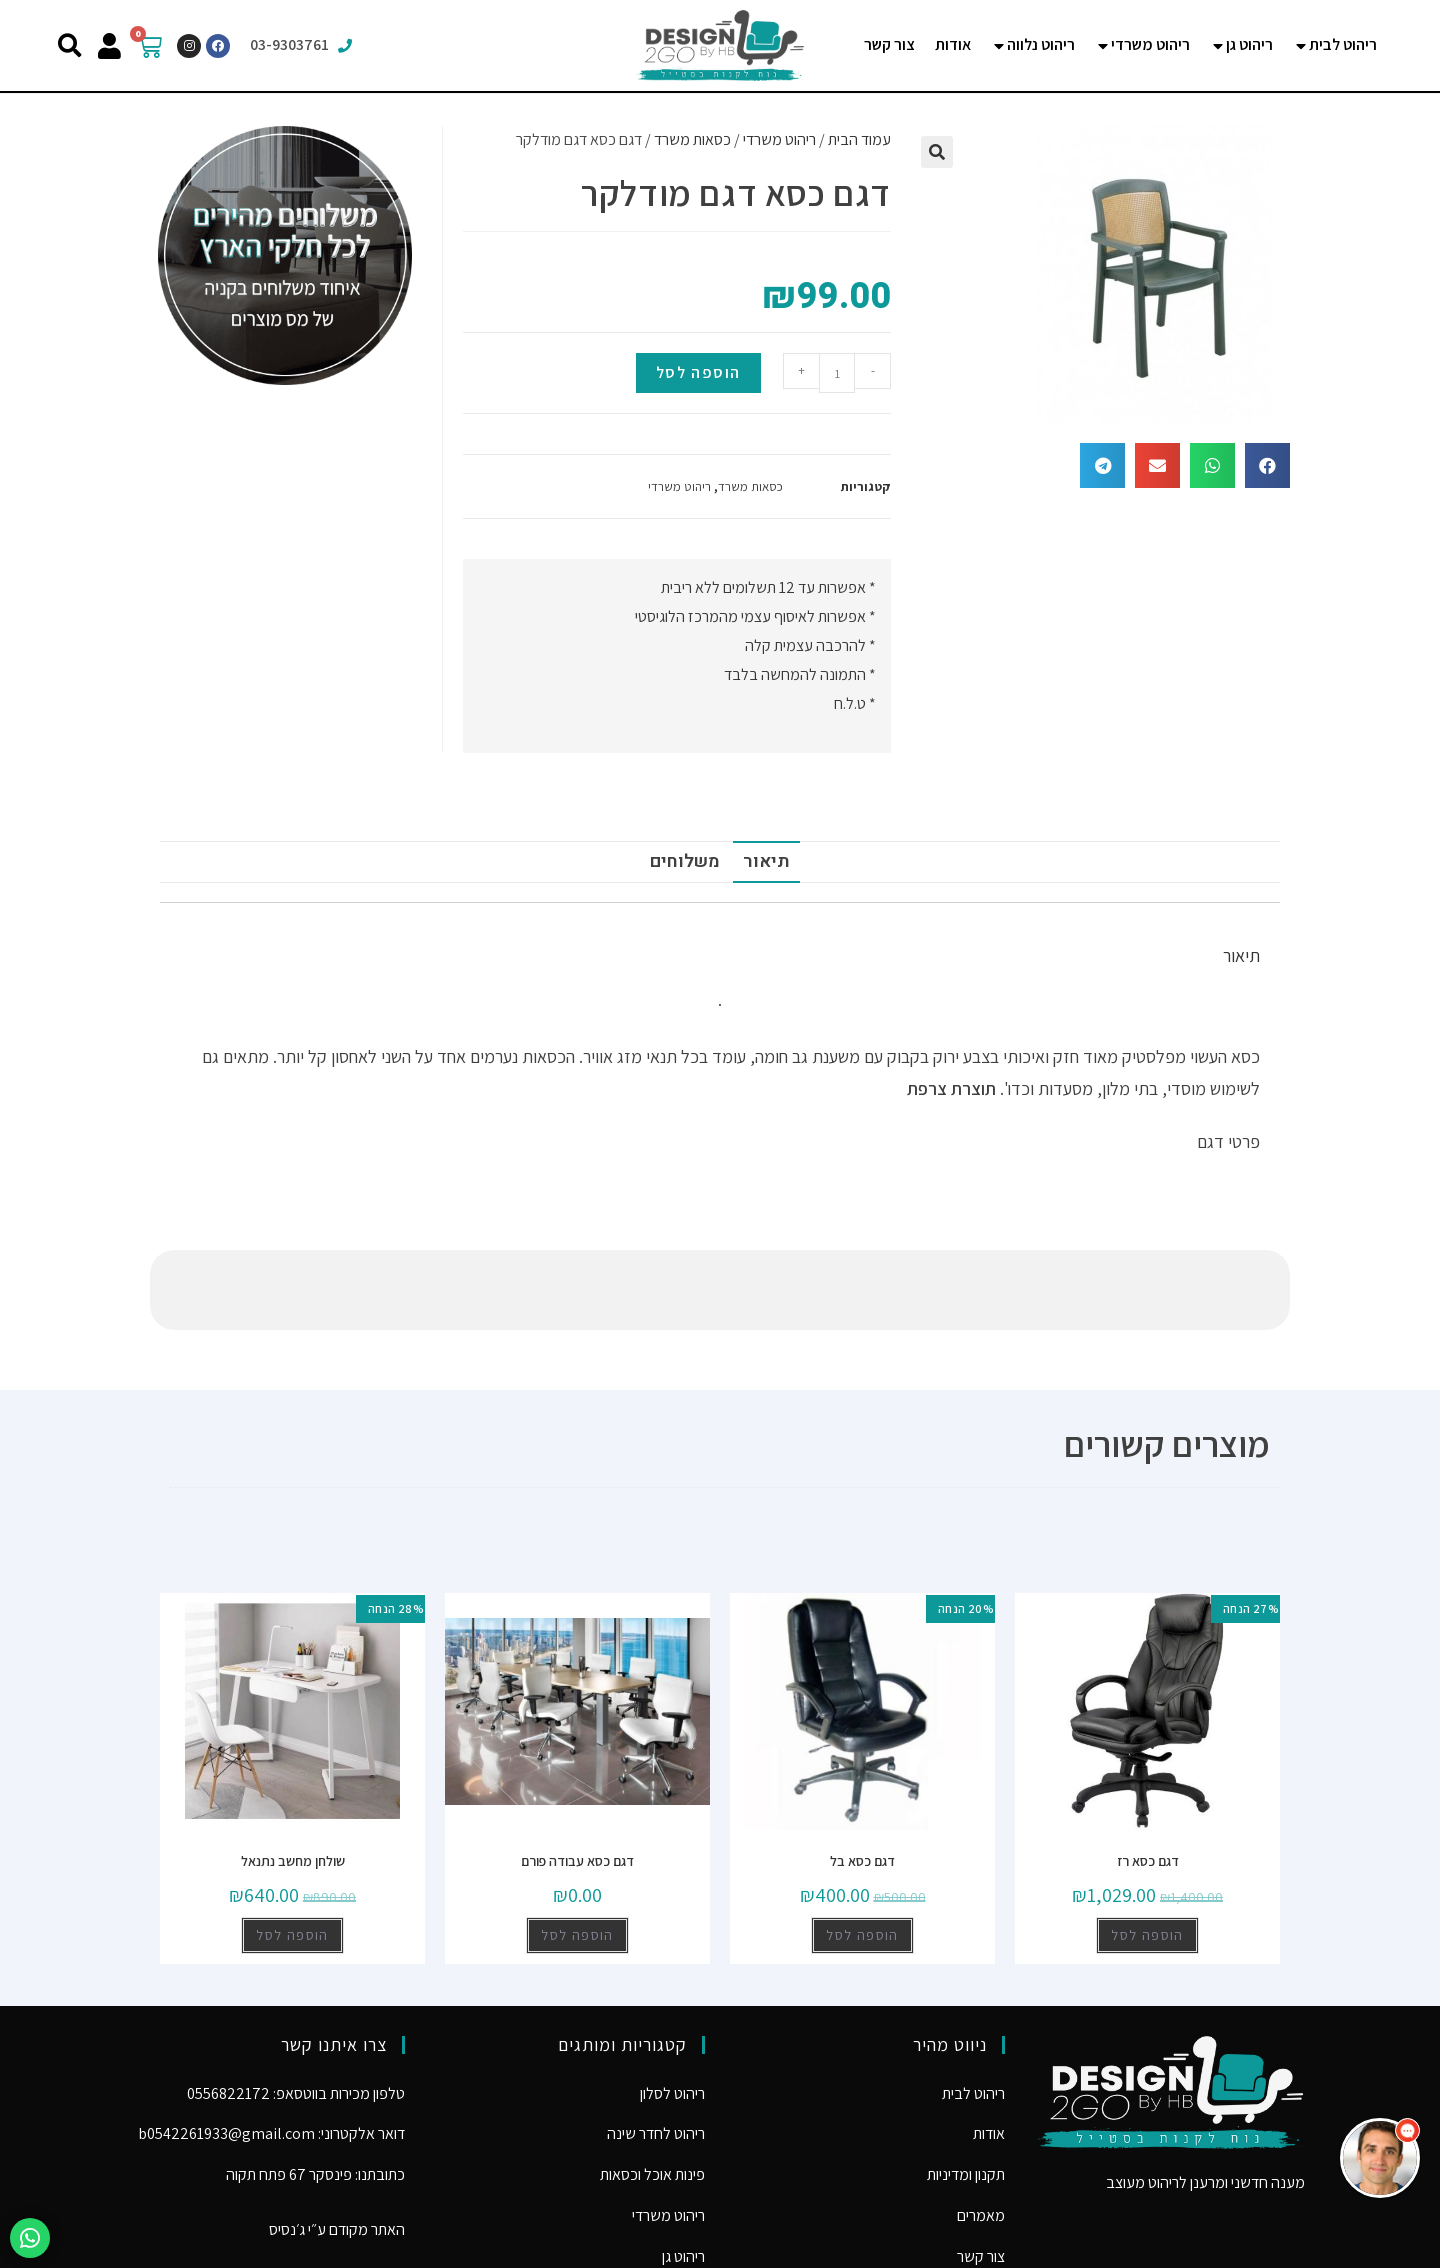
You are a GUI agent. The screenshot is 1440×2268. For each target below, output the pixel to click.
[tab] (1335, 45)
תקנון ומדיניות (966, 2094)
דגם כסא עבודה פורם (577, 1781)
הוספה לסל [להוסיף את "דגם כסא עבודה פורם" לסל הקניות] (577, 1855)
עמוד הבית (859, 139)
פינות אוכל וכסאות (652, 2094)
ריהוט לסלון (672, 2013)
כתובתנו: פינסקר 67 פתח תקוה (315, 2094)
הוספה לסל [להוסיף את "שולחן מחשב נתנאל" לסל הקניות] (292, 1855)
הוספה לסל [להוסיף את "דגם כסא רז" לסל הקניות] (1147, 1855)
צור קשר (981, 2176)
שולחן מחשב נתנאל (293, 1781)
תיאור (766, 861)
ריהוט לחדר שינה (656, 2053)
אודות (989, 2053)
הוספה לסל (698, 372)
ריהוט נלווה (673, 2217)
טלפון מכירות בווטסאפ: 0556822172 (296, 2013)
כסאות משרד (692, 139)
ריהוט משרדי (779, 139)
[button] (69, 45)
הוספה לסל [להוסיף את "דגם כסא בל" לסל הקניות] (862, 1855)
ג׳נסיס (287, 2149)
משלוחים (685, 861)
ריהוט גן (683, 2176)
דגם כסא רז (1148, 1781)
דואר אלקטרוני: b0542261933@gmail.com (271, 2053)
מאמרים (981, 2135)
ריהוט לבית (973, 2013)
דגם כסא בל (862, 1781)
